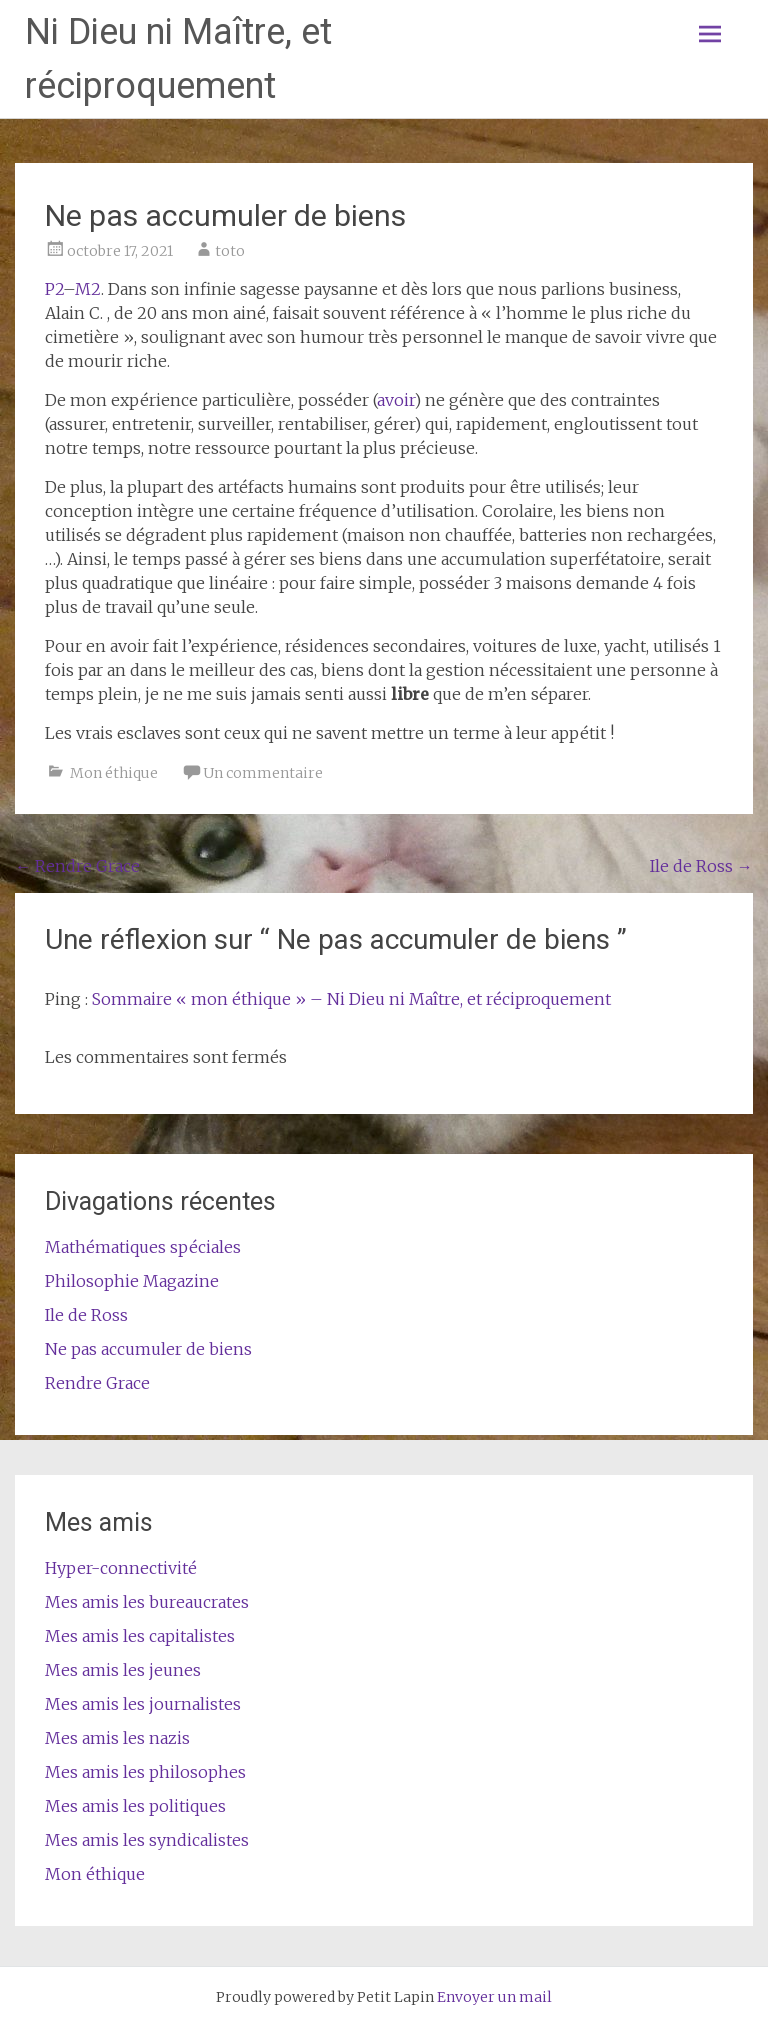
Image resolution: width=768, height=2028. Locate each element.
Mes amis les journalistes (143, 1704)
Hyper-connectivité (121, 1568)
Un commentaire (263, 773)
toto (230, 251)
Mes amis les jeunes (123, 1670)
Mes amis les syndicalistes (147, 1840)
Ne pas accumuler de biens (148, 1349)
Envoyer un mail (494, 1997)
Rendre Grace (77, 866)
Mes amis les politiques (135, 1806)
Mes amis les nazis (117, 1738)
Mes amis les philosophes (145, 1772)
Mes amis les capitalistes (140, 1636)
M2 (88, 289)
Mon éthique (114, 773)
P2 (54, 289)
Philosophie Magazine (132, 1281)
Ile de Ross (701, 866)
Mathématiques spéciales (143, 1247)
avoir (395, 400)
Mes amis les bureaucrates (147, 1602)
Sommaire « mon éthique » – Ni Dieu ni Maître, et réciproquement (351, 999)
